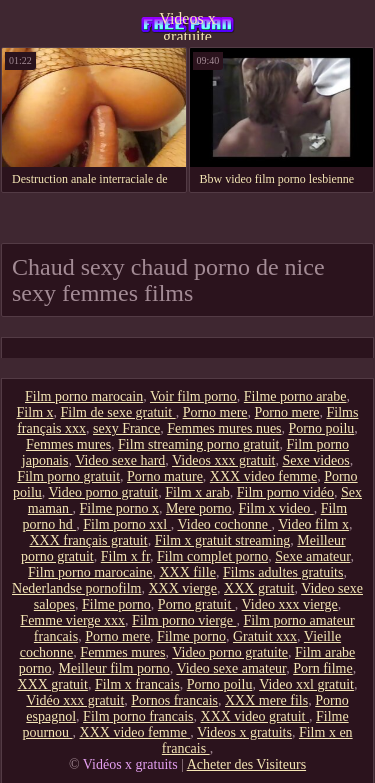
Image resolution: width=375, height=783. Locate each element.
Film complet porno (212, 556)
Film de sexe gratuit (118, 412)
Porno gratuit (196, 604)
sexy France (126, 428)
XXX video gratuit (255, 716)
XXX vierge (183, 588)
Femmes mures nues (224, 428)
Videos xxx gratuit (223, 460)
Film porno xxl (127, 524)
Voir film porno (193, 396)
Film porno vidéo (285, 492)
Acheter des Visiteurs (246, 764)
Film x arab (197, 492)
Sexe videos (315, 460)
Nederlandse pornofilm (76, 588)
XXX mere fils (266, 700)
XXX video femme (263, 476)
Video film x (313, 524)
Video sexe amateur (231, 668)
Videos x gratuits (244, 732)
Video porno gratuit (104, 492)
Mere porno (199, 508)
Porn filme (323, 668)
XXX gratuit (259, 588)
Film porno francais (138, 716)
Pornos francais (174, 700)
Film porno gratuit (68, 476)
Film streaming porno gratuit (198, 444)
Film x (35, 412)
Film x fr (125, 556)
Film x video (276, 508)
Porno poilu (322, 428)
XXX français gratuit (88, 540)
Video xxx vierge (290, 604)
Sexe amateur (312, 556)
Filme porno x (119, 508)
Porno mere (215, 412)
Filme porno (116, 604)
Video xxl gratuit (306, 684)
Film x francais (137, 684)
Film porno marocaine (90, 572)
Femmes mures (68, 444)
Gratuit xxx (265, 636)
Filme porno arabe (295, 396)
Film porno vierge (184, 620)
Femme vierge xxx (72, 620)
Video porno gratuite (230, 652)
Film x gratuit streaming (223, 540)
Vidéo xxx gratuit (75, 700)
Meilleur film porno (113, 668)
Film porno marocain (84, 396)
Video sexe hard (120, 460)
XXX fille (187, 572)
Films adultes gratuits (283, 572)
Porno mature (165, 476)
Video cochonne (224, 524)
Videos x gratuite (187, 25)
